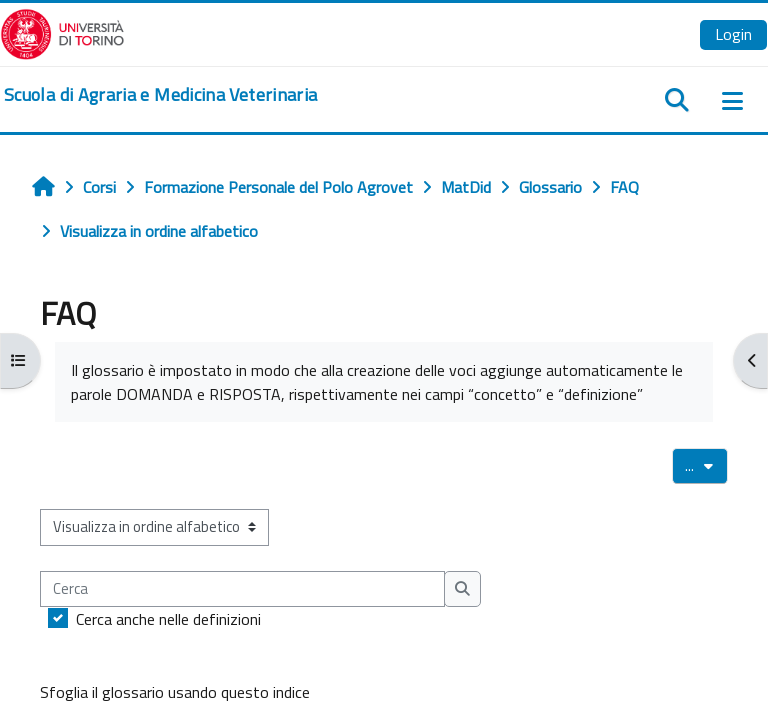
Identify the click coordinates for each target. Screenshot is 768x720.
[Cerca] (242, 589)
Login (733, 34)
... (706, 465)
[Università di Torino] (62, 32)
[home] (160, 95)
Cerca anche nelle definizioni (168, 619)
